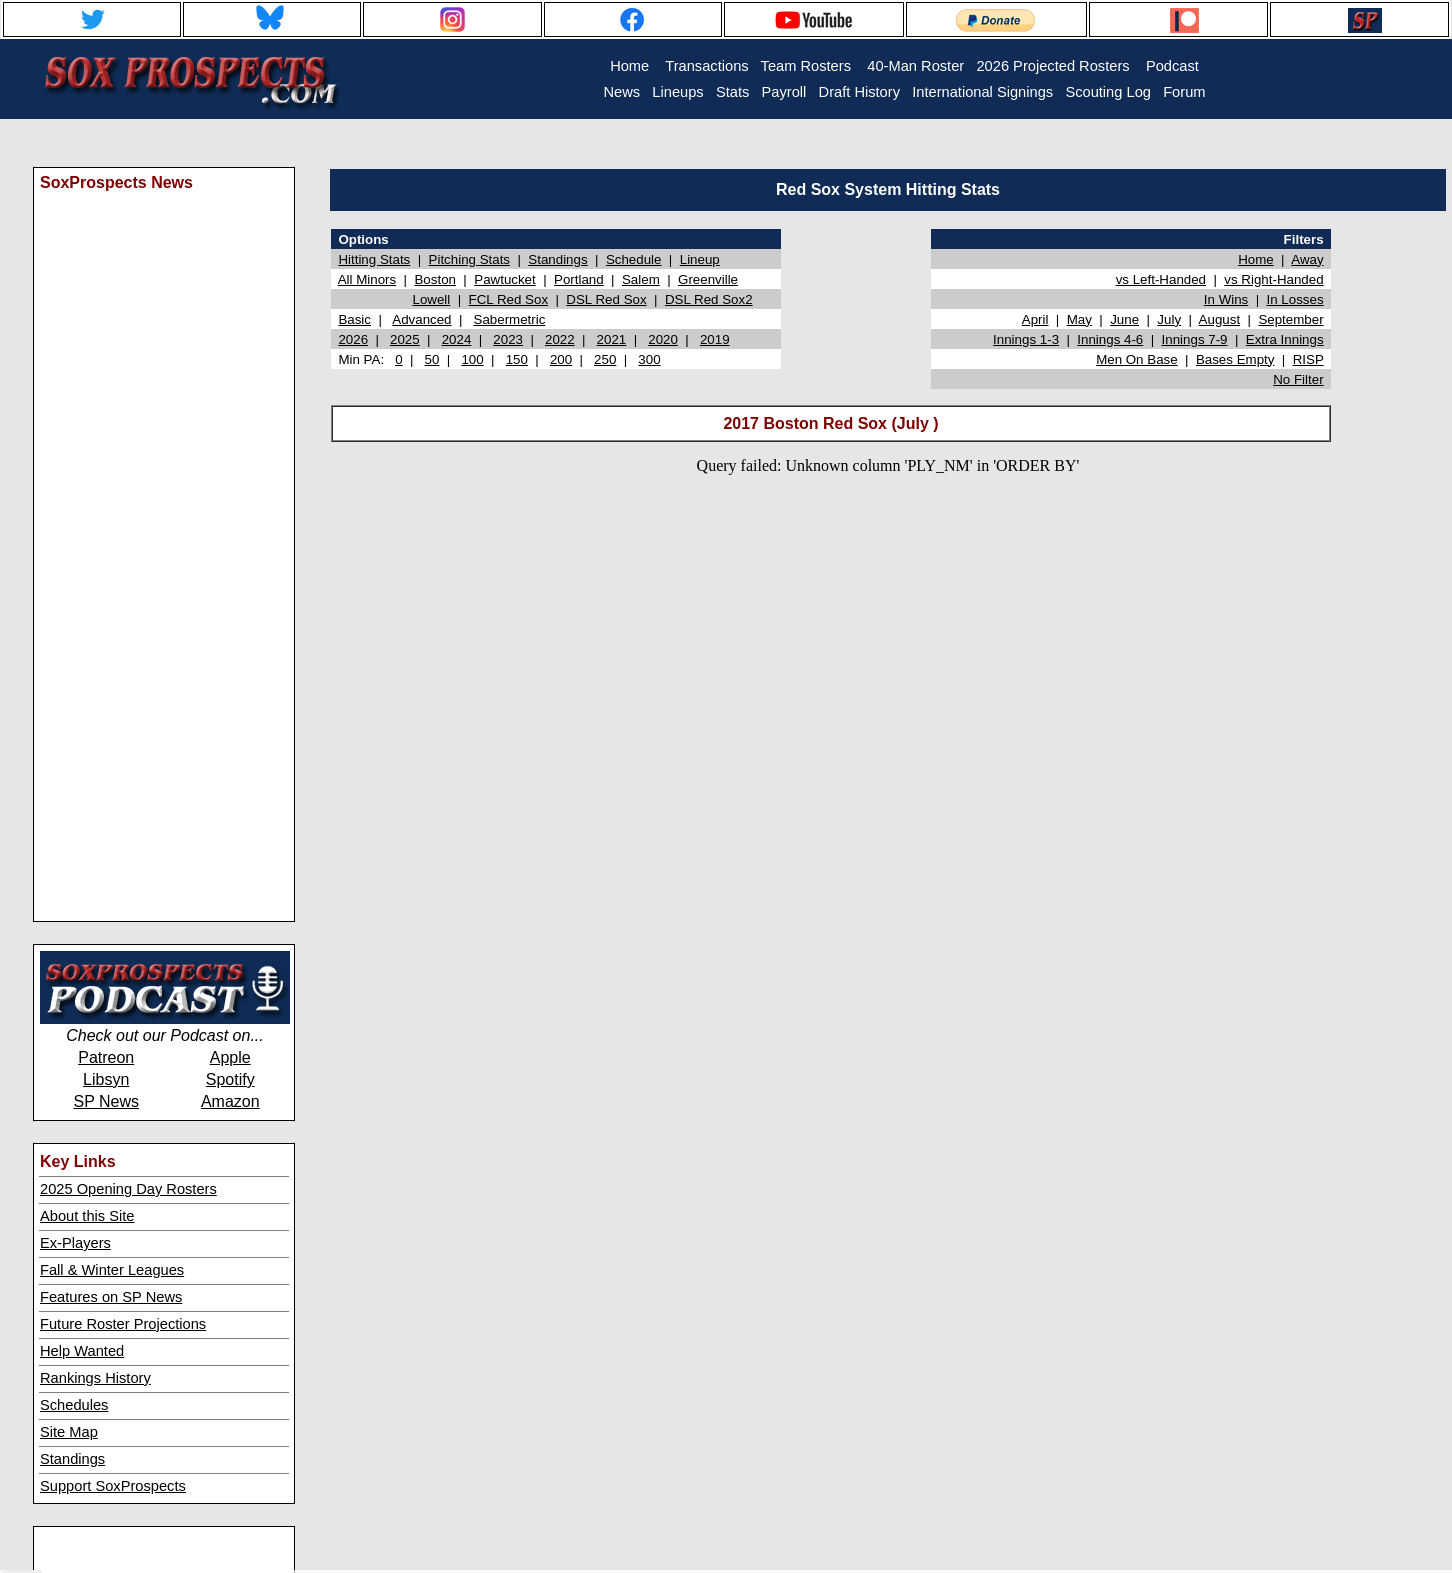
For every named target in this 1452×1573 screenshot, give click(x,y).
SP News (106, 1101)
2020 (663, 339)
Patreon (106, 1057)
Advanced (421, 319)
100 (472, 359)
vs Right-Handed (1273, 279)
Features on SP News (111, 1297)
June (1124, 319)
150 (517, 359)
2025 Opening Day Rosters (128, 1189)
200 (561, 359)
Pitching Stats (470, 259)
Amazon (230, 1101)
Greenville (708, 279)
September (1290, 319)
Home (1256, 259)
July (1169, 319)
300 (649, 359)
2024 (457, 339)
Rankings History (95, 1378)
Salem (641, 279)
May (1079, 319)
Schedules (74, 1405)
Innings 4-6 (1110, 339)
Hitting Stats (374, 259)
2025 (405, 339)
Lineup (700, 259)
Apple (230, 1057)
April (1035, 319)
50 (432, 359)
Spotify (230, 1079)
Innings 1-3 (1026, 339)
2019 (715, 339)
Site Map (69, 1432)
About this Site (87, 1216)
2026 (353, 339)
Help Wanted (82, 1351)
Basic (354, 319)
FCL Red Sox (509, 299)
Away (1307, 259)
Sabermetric (510, 319)
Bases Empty (1235, 359)
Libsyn (106, 1079)
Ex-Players (75, 1243)
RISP (1308, 359)
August (1220, 319)
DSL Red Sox (606, 299)
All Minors (367, 279)
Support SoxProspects (113, 1486)
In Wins (1226, 299)
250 (605, 359)
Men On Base (1137, 359)
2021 (612, 339)
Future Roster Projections (123, 1324)
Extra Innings (1285, 339)
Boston (435, 279)
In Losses (1295, 299)
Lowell (431, 299)
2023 (508, 339)
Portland (579, 279)
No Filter (1298, 379)
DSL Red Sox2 (709, 299)
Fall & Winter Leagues (112, 1270)
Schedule (634, 259)
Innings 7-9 (1195, 339)
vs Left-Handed (1161, 279)
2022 (560, 339)
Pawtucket (505, 279)
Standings (72, 1459)
